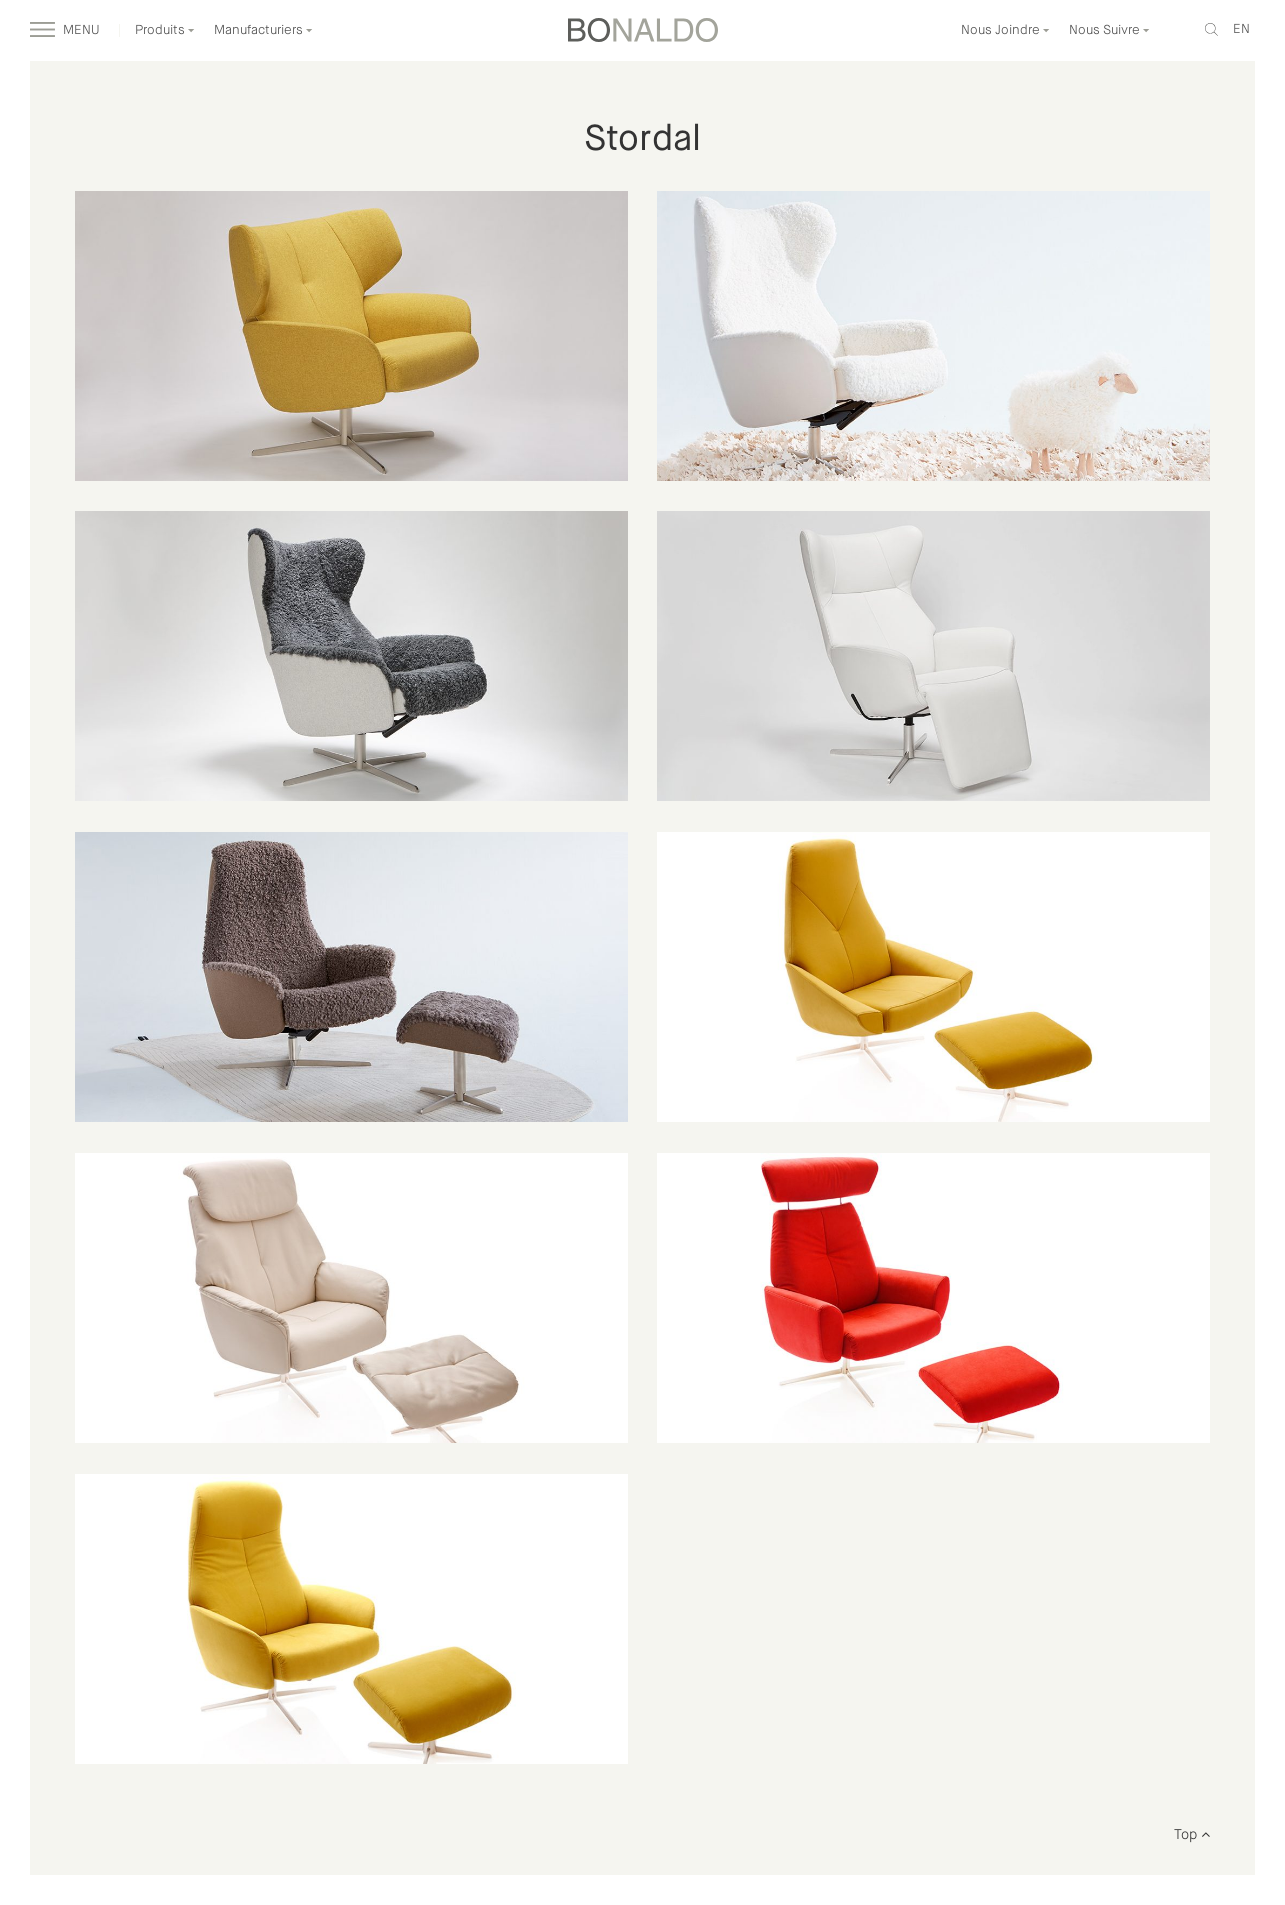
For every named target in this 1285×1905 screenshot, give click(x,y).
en (1241, 29)
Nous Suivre (1109, 30)
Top (1192, 1835)
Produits (165, 30)
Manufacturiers (263, 30)
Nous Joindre (1005, 30)
